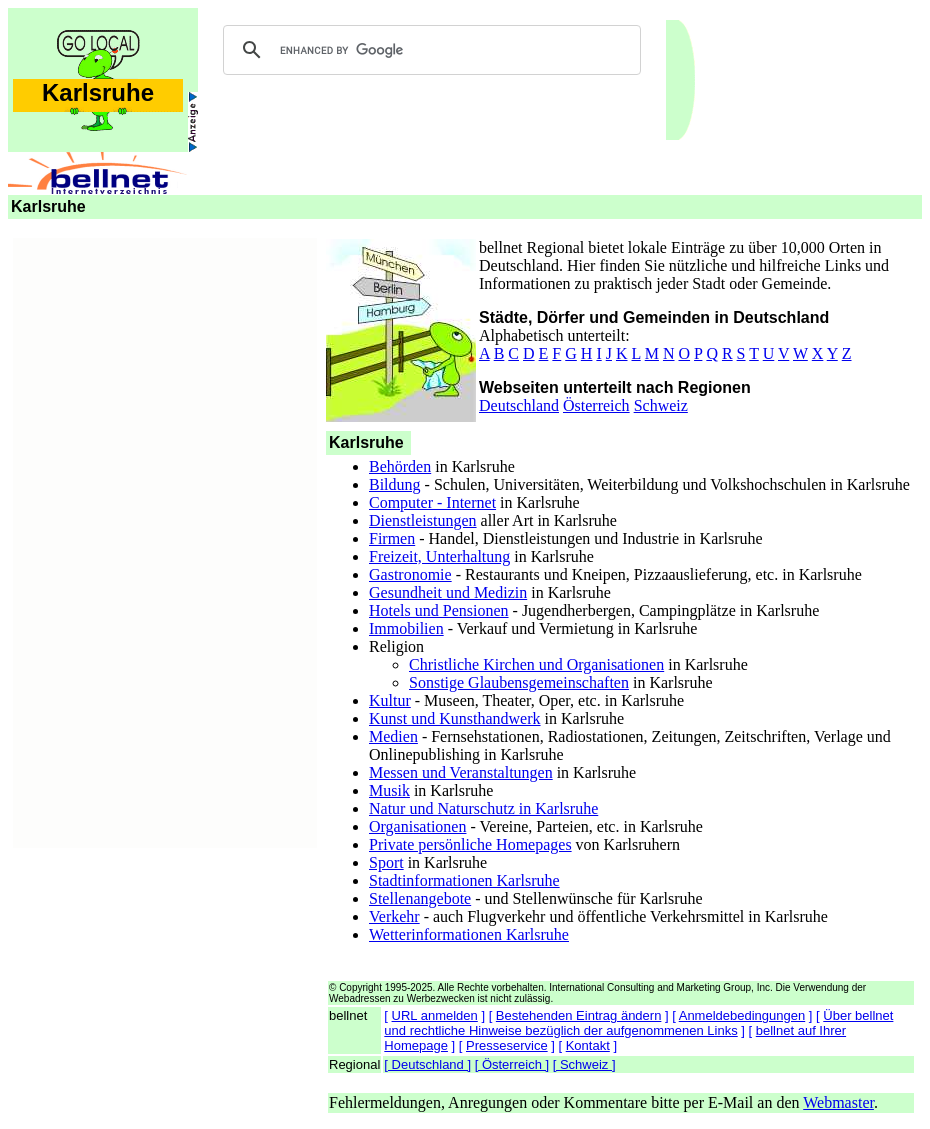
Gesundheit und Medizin (448, 592)
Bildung (395, 484)
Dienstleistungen (423, 520)
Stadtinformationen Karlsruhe (464, 880)
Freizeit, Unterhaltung (439, 556)
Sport (386, 862)
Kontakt (588, 1045)
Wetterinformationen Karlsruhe (469, 934)
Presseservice (507, 1045)
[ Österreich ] (512, 1064)
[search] (429, 50)
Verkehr (394, 916)
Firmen (392, 538)
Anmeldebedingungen (742, 1015)
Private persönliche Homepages (470, 844)
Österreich (596, 405)
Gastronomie (410, 574)
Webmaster (838, 1102)
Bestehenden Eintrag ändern (579, 1015)
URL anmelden (435, 1015)
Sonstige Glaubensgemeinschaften (519, 682)
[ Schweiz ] (584, 1064)
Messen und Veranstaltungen (461, 772)
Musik (389, 790)
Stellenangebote (420, 898)
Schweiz (661, 405)
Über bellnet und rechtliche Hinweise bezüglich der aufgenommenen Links (638, 1023)
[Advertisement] (165, 540)
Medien (393, 736)
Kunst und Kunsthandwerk (455, 718)
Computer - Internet (432, 502)
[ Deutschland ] (427, 1064)
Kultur (390, 700)
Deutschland (519, 405)
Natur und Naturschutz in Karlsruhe (483, 808)
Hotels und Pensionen (439, 610)
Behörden (400, 466)
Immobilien (406, 628)
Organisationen (417, 826)
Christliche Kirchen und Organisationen (536, 664)
